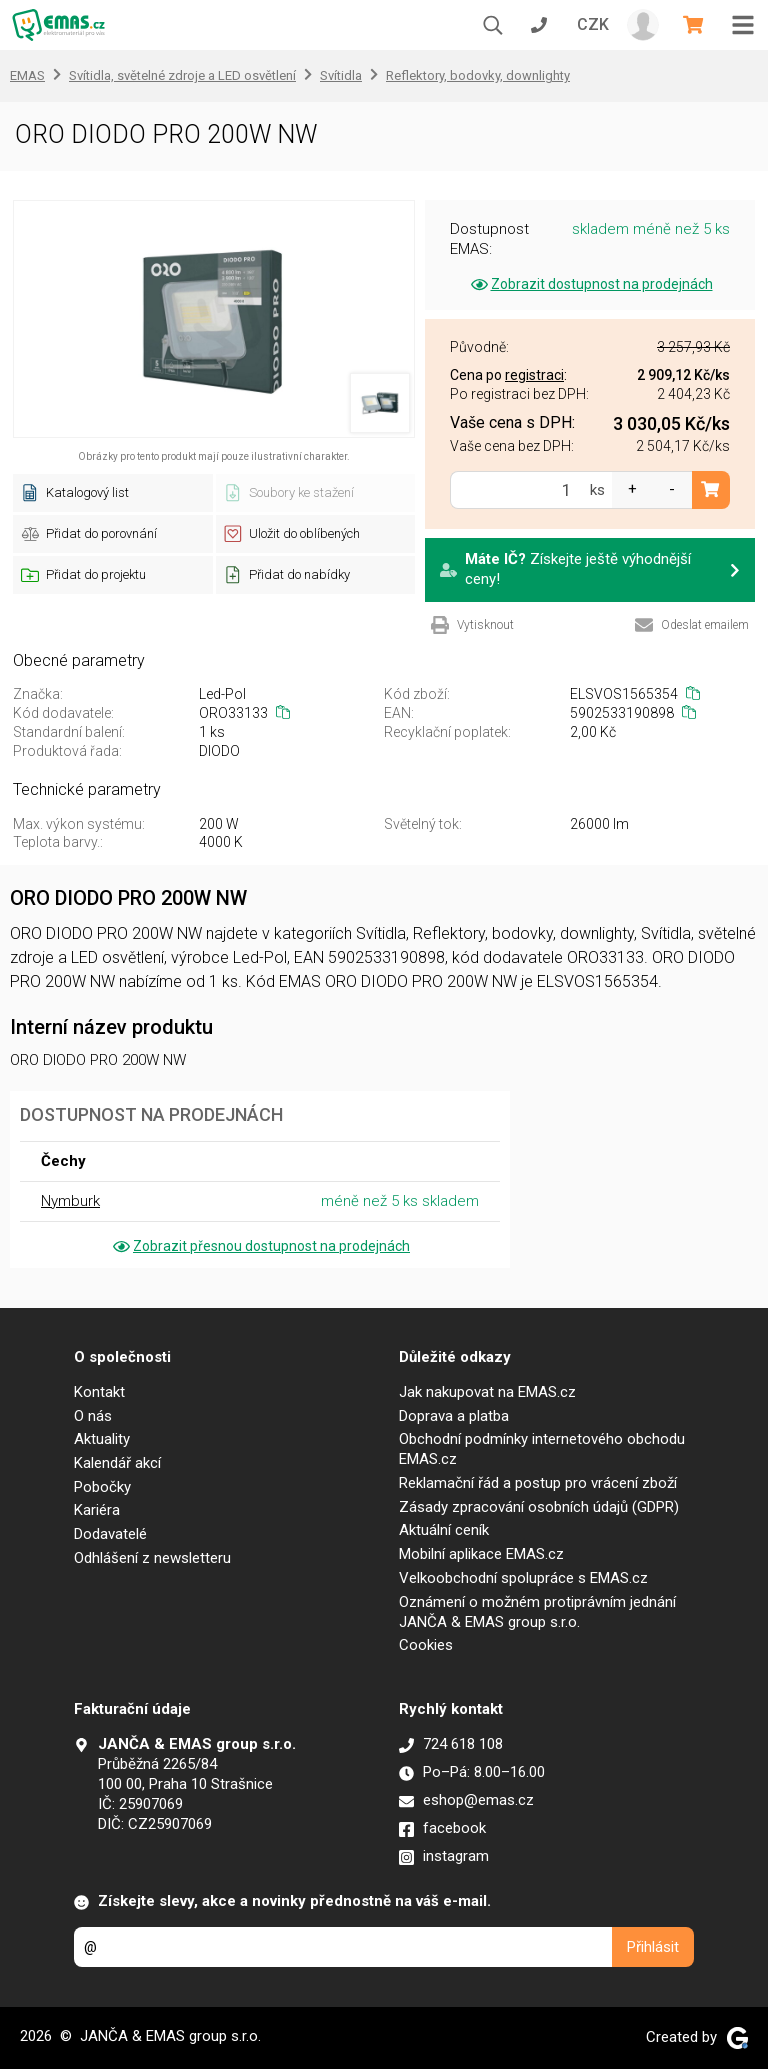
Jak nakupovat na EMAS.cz (487, 1392)
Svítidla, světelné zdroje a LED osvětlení (182, 75)
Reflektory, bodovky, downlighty (478, 75)
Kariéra (97, 1510)
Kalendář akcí (117, 1463)
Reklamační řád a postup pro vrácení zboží (538, 1483)
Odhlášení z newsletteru (152, 1558)
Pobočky (102, 1487)
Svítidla (341, 75)
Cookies (426, 1645)
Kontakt (99, 1392)
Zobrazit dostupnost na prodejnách (590, 284)
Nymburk (70, 1201)
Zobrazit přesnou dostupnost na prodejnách (260, 1246)
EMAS (27, 75)
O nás (93, 1416)
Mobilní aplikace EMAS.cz (481, 1554)
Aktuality (102, 1439)
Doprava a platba (454, 1416)
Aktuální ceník (444, 1530)
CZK (593, 24)
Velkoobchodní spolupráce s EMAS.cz (523, 1578)
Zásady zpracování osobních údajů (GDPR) (539, 1507)
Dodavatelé (110, 1534)
